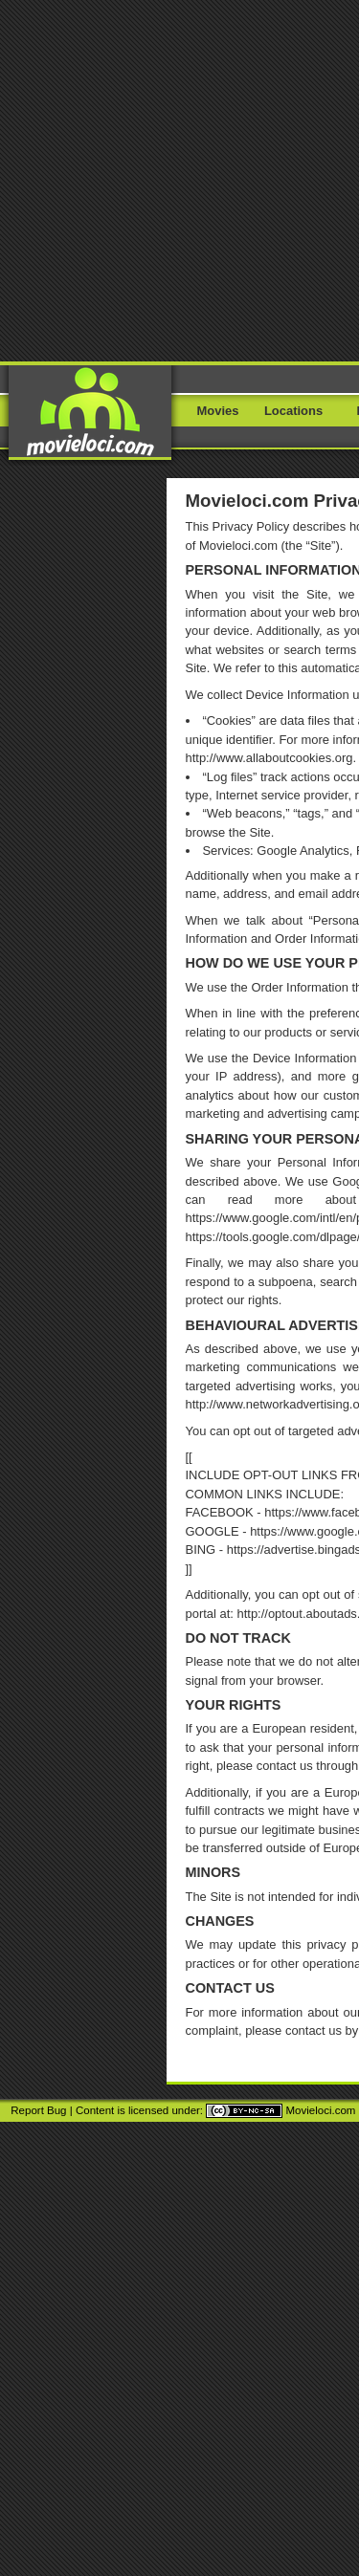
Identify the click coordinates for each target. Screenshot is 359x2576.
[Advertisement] (179, 179)
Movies (218, 411)
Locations (293, 411)
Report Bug (38, 2110)
